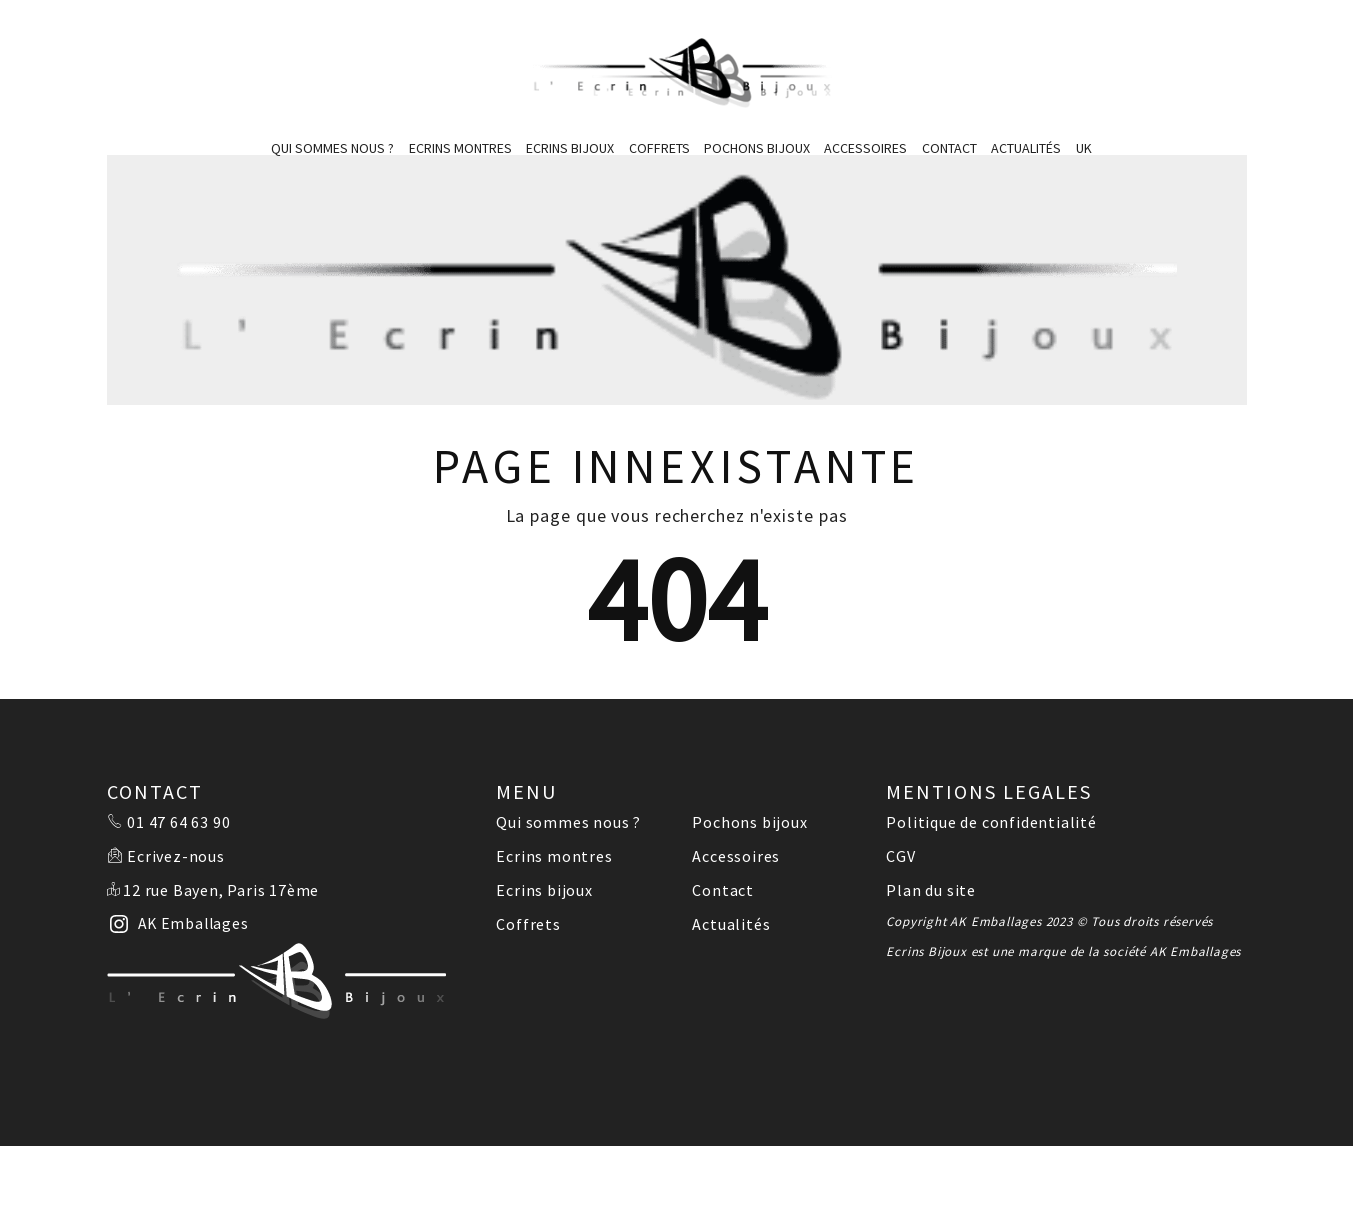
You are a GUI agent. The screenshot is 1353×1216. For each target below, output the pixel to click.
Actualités (1026, 148)
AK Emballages (1195, 951)
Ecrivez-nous (176, 856)
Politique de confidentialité (991, 822)
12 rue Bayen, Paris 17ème (221, 890)
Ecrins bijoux (570, 148)
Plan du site (931, 890)
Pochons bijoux (757, 148)
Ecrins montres (460, 148)
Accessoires (865, 148)
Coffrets (659, 148)
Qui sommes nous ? (332, 148)
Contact (949, 148)
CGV (900, 856)
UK (1084, 148)
